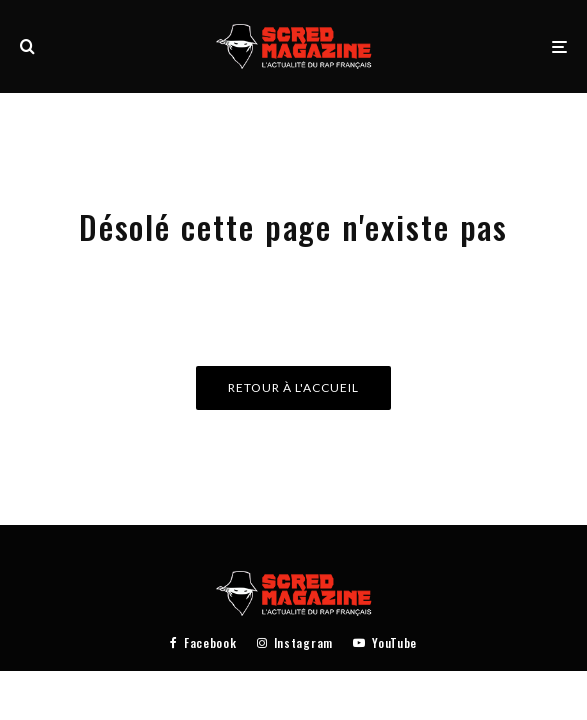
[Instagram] (295, 643)
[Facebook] (203, 643)
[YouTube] (385, 643)
